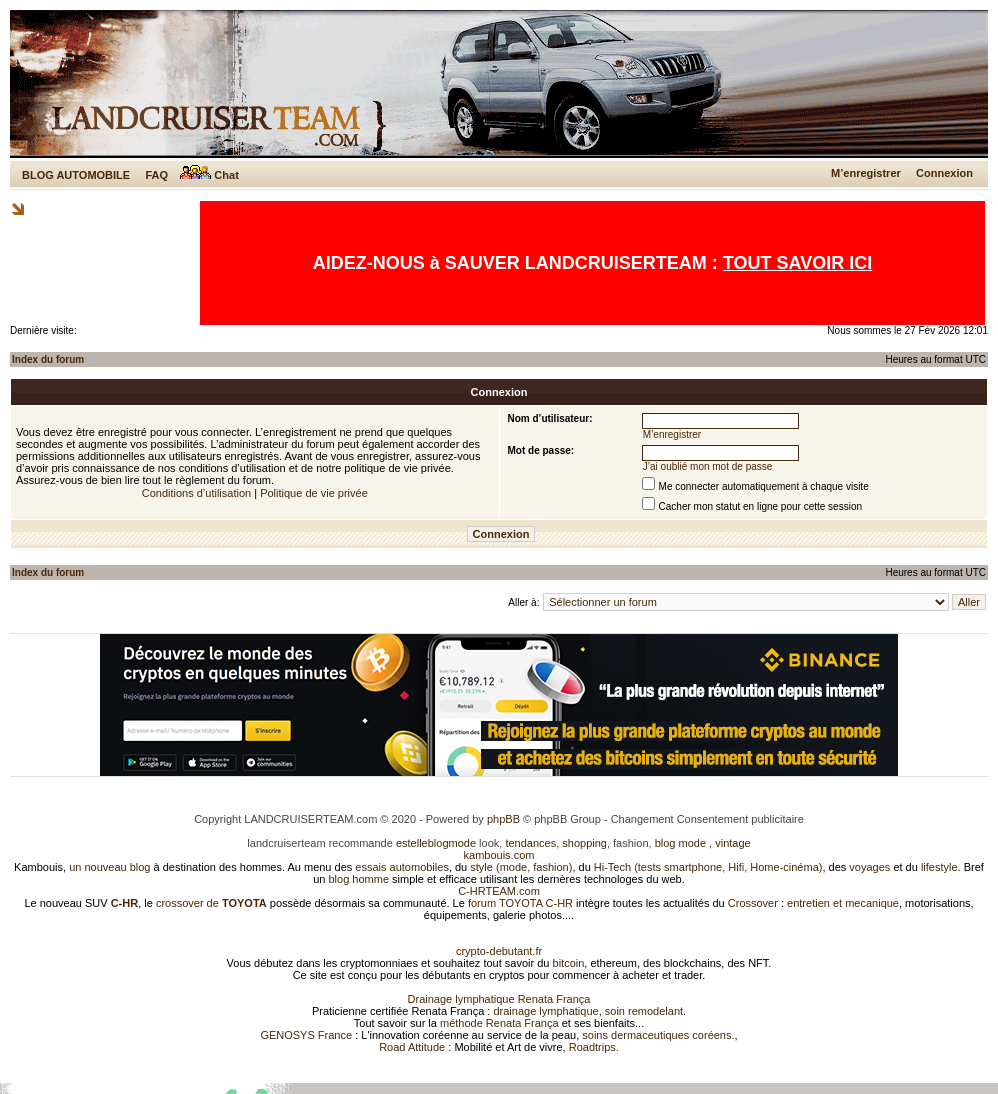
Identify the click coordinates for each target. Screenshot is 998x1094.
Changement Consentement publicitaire (707, 819)
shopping (584, 843)
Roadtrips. (594, 1047)
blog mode (680, 843)
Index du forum (48, 359)
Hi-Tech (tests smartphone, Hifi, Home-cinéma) (708, 867)
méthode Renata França (499, 1023)
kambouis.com (499, 855)
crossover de (210, 903)
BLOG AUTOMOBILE (76, 175)
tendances (530, 843)
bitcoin (569, 963)
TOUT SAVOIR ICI (797, 263)
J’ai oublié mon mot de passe (708, 466)
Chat (209, 175)
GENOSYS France (306, 1035)
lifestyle (939, 867)
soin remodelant (644, 1011)
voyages (869, 867)
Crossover (753, 903)
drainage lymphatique (545, 1011)
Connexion (944, 173)
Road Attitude (412, 1047)
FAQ (156, 175)
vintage (732, 843)
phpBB (503, 819)
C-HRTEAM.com (499, 891)
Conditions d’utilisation (196, 493)
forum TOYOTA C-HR (520, 903)
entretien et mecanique (843, 903)
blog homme (359, 879)
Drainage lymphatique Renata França (499, 999)
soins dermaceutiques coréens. (658, 1035)
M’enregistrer (866, 173)
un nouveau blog (109, 867)
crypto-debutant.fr (499, 951)
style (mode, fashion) (521, 867)
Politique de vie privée (314, 493)
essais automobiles (402, 867)
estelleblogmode (436, 843)
